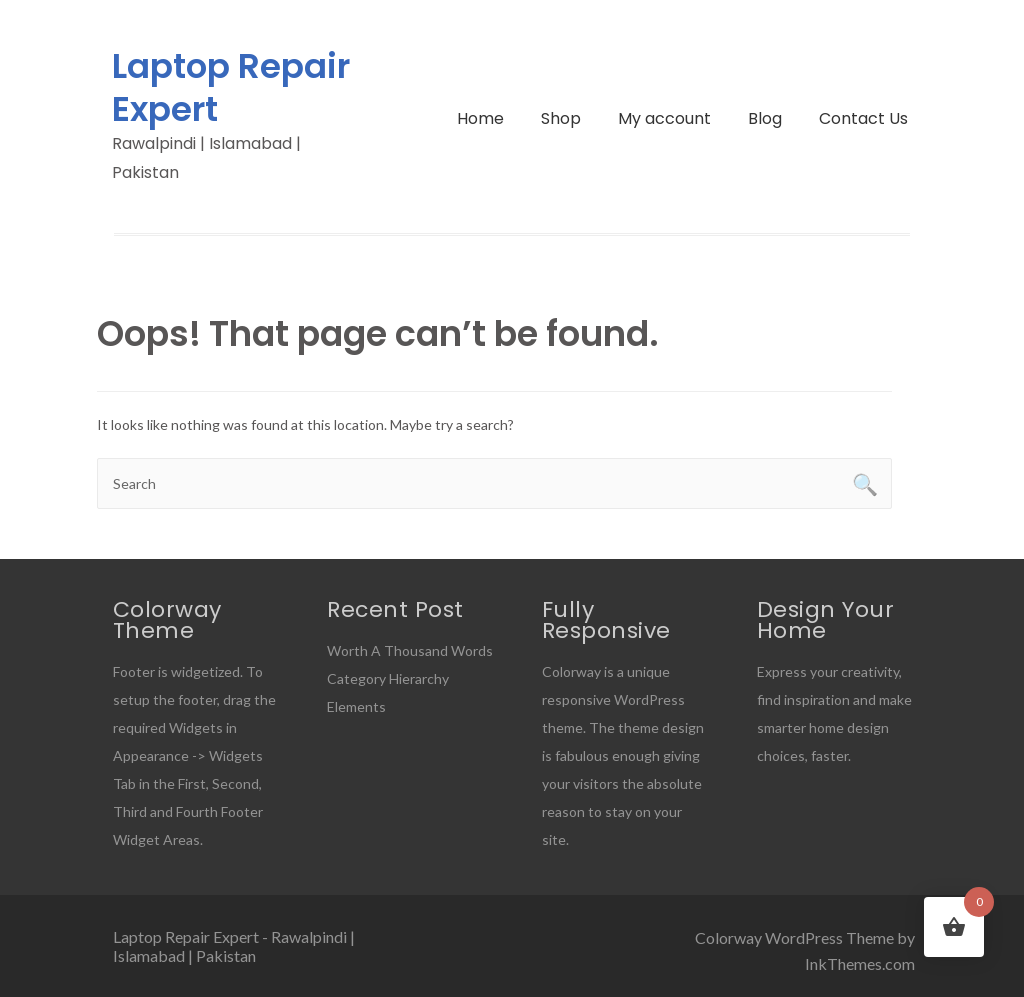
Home (480, 118)
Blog (765, 118)
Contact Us (863, 118)
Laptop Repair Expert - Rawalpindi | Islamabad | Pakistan (234, 946)
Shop (561, 118)
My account (664, 118)
